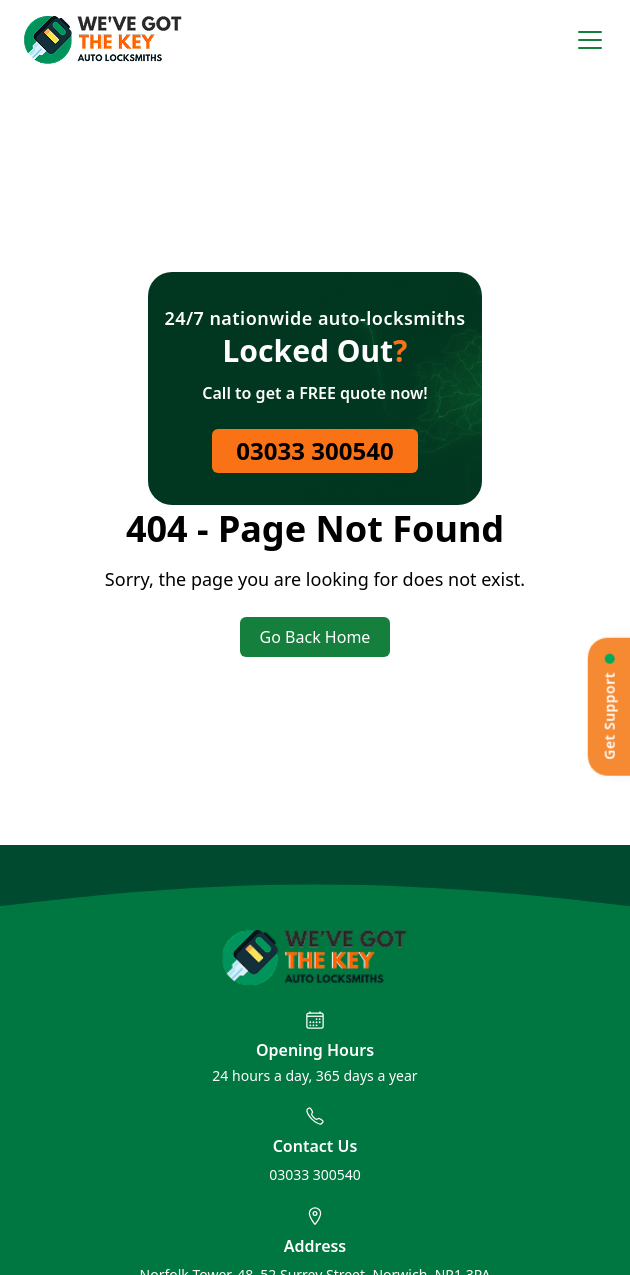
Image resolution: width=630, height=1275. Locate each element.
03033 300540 (314, 450)
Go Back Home (315, 637)
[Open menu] (590, 40)
